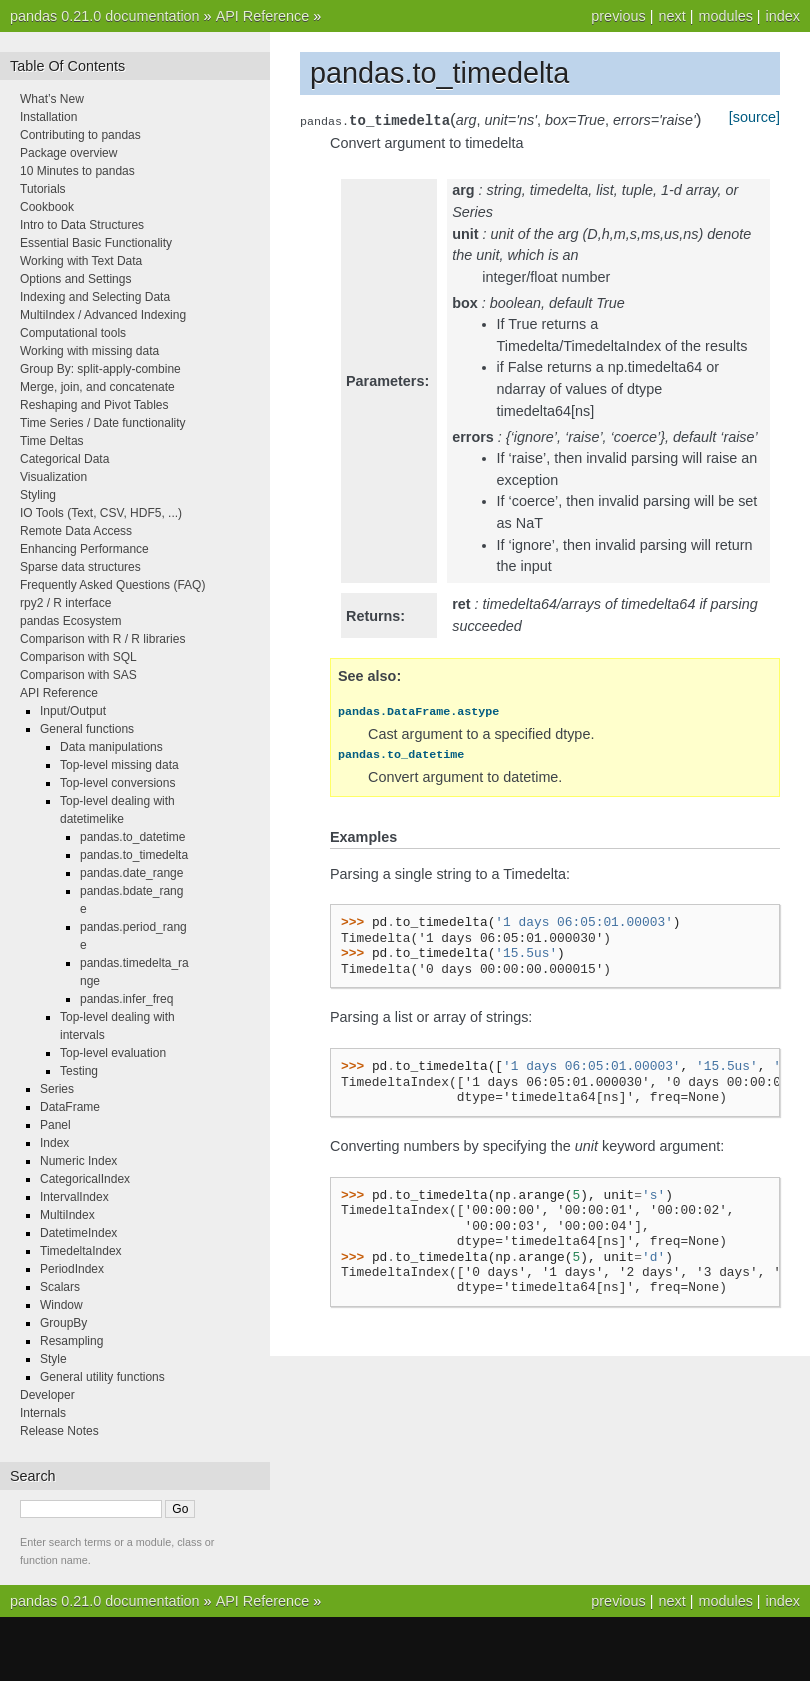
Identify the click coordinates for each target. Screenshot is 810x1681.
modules (725, 16)
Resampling (71, 1341)
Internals (43, 1413)
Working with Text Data (81, 261)
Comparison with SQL (78, 657)
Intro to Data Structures (82, 225)
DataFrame (70, 1107)
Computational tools (73, 333)
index (783, 16)
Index (54, 1143)
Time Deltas (52, 441)
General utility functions (102, 1377)
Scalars (60, 1287)
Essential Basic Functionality (96, 243)
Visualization (53, 477)
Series (57, 1089)
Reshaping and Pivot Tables (94, 405)
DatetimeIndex (78, 1233)
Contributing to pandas (80, 135)
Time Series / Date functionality (103, 423)
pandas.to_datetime (132, 837)
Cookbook (47, 207)
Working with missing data (89, 351)
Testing (79, 1071)
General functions (87, 729)
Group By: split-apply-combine (100, 369)
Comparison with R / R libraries (102, 639)
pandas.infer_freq (126, 999)
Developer (47, 1395)
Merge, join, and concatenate (97, 387)
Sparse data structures (80, 567)
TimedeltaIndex (81, 1251)
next (671, 16)
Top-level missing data (119, 765)
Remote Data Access (76, 531)
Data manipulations (111, 747)
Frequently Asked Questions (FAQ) (112, 585)
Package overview (68, 153)
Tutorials (43, 189)
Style (53, 1359)
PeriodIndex (72, 1269)
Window (61, 1305)
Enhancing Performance (84, 549)
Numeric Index (78, 1161)
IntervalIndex (74, 1197)
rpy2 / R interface (65, 603)
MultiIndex (67, 1215)
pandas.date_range (131, 873)
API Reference (263, 16)
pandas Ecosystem (70, 621)
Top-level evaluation (113, 1053)
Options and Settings (75, 279)
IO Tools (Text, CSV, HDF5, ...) (101, 513)
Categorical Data (64, 459)
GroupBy (63, 1323)
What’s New (52, 99)
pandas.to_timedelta (134, 855)
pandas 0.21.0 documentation (105, 16)
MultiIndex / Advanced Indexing (103, 315)
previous (618, 16)
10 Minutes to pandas (77, 171)
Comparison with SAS (78, 675)
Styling (38, 495)
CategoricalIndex (85, 1179)
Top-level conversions (117, 783)
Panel (55, 1125)
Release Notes (59, 1431)
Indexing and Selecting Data (95, 297)
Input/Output (73, 711)
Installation (48, 117)
